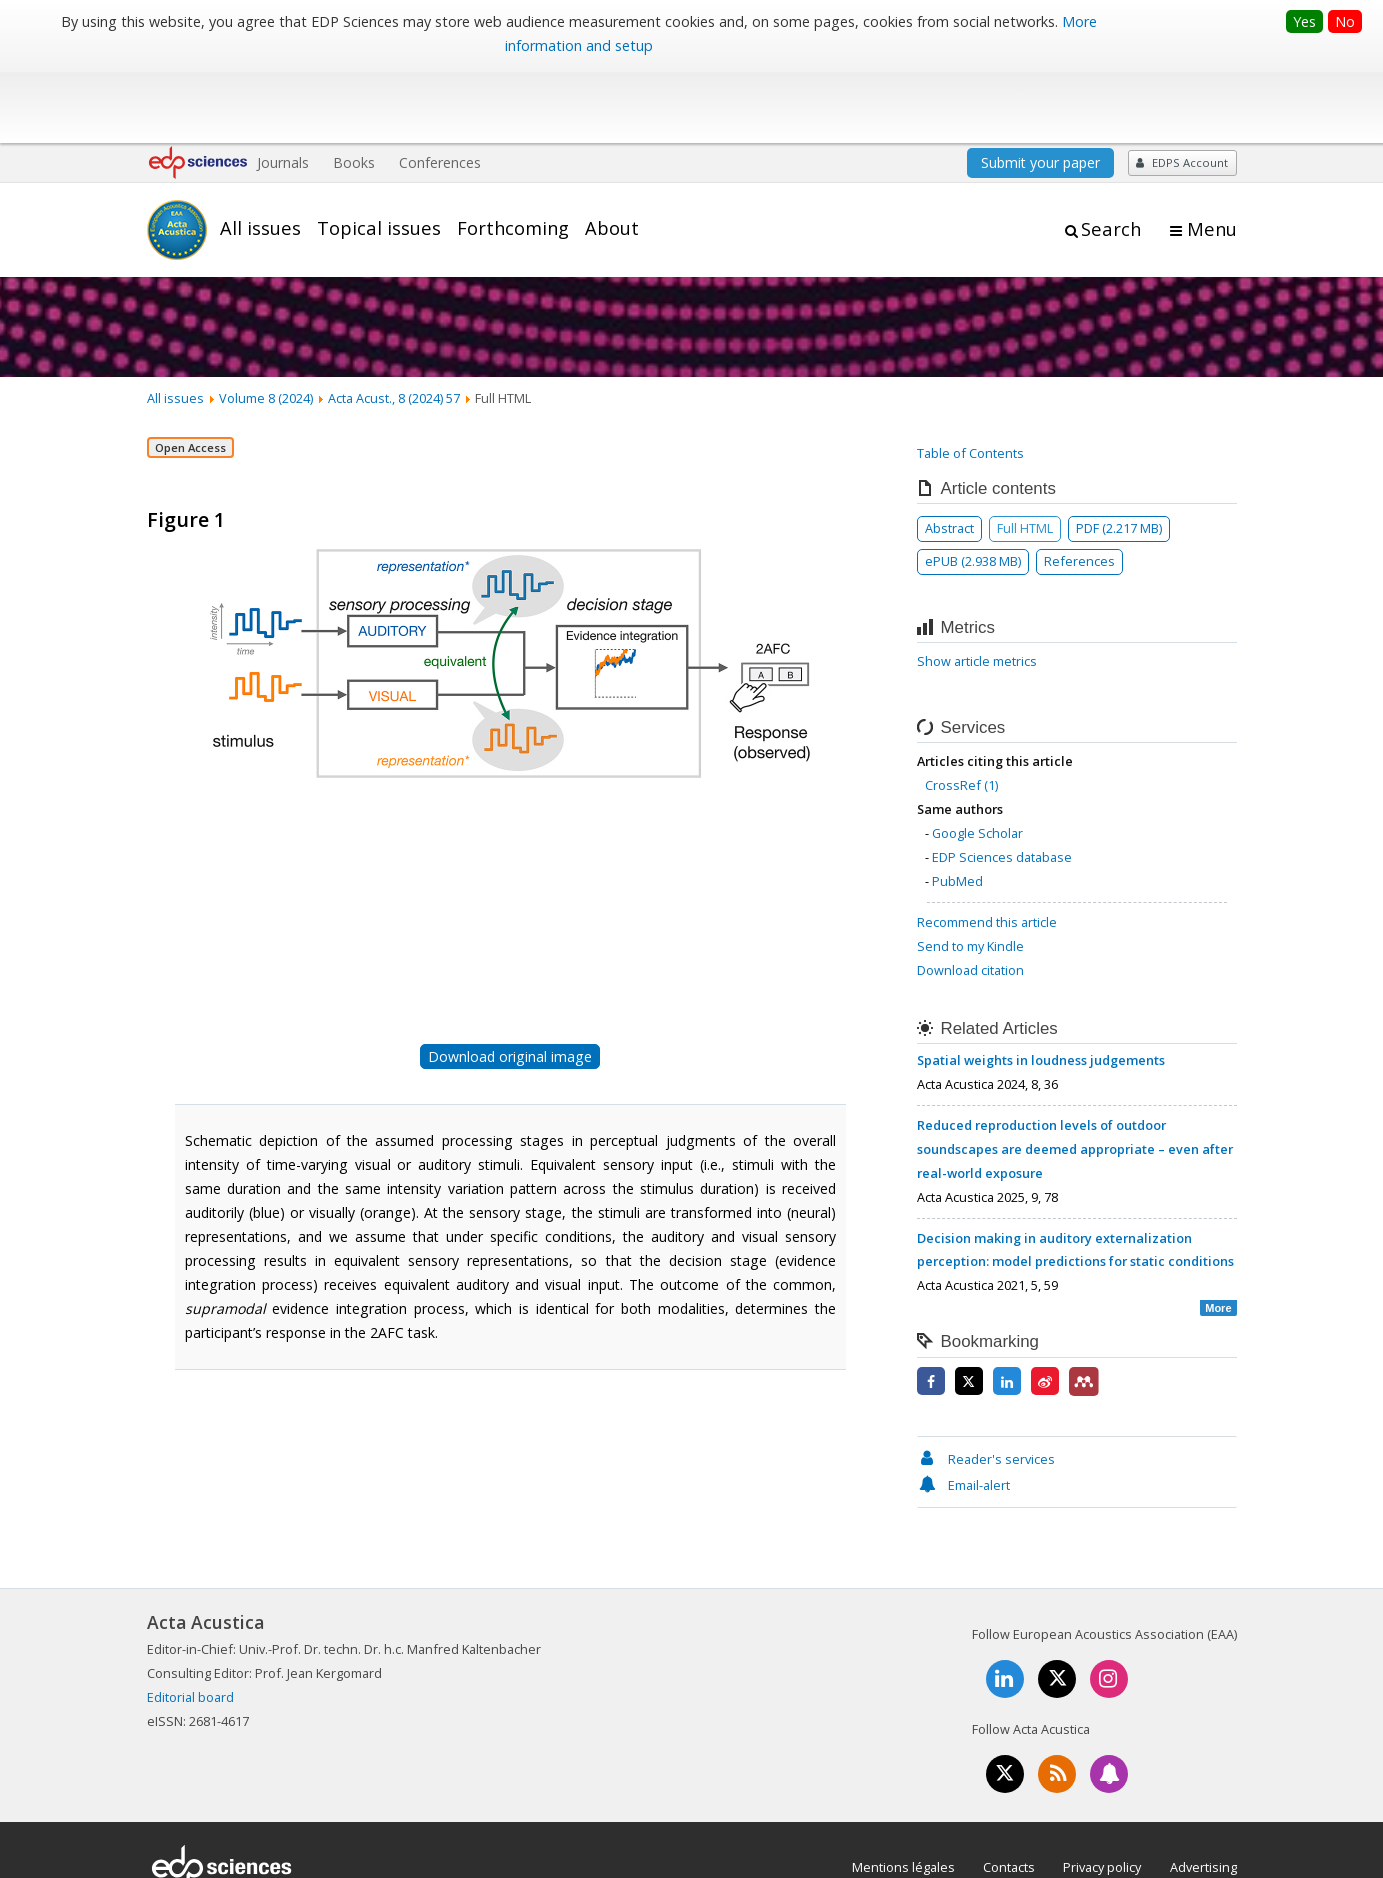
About (612, 153)
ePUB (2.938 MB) (973, 486)
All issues (260, 153)
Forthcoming (513, 153)
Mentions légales (903, 1792)
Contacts (1009, 1792)
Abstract (949, 453)
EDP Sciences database (1002, 782)
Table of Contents (970, 378)
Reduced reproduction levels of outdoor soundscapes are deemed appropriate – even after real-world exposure (1075, 1074)
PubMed (957, 806)
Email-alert (963, 1410)
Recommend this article (987, 847)
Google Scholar (977, 758)
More (1218, 1234)
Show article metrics (977, 587)
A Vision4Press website (1177, 1851)
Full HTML (1025, 453)
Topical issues (379, 153)
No (1345, 21)
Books (354, 87)
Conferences (440, 87)
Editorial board (190, 1622)
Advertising (1203, 1792)
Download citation (970, 895)
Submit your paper (1040, 87)
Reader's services (986, 1384)
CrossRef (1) (961, 711)
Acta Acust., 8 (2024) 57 (394, 323)
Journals (283, 87)
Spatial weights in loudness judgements (1041, 985)
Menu (1212, 154)
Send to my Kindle (970, 871)
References (1079, 486)
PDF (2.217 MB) (1119, 453)
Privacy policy (1102, 1792)
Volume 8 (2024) (266, 323)
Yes (1304, 21)
